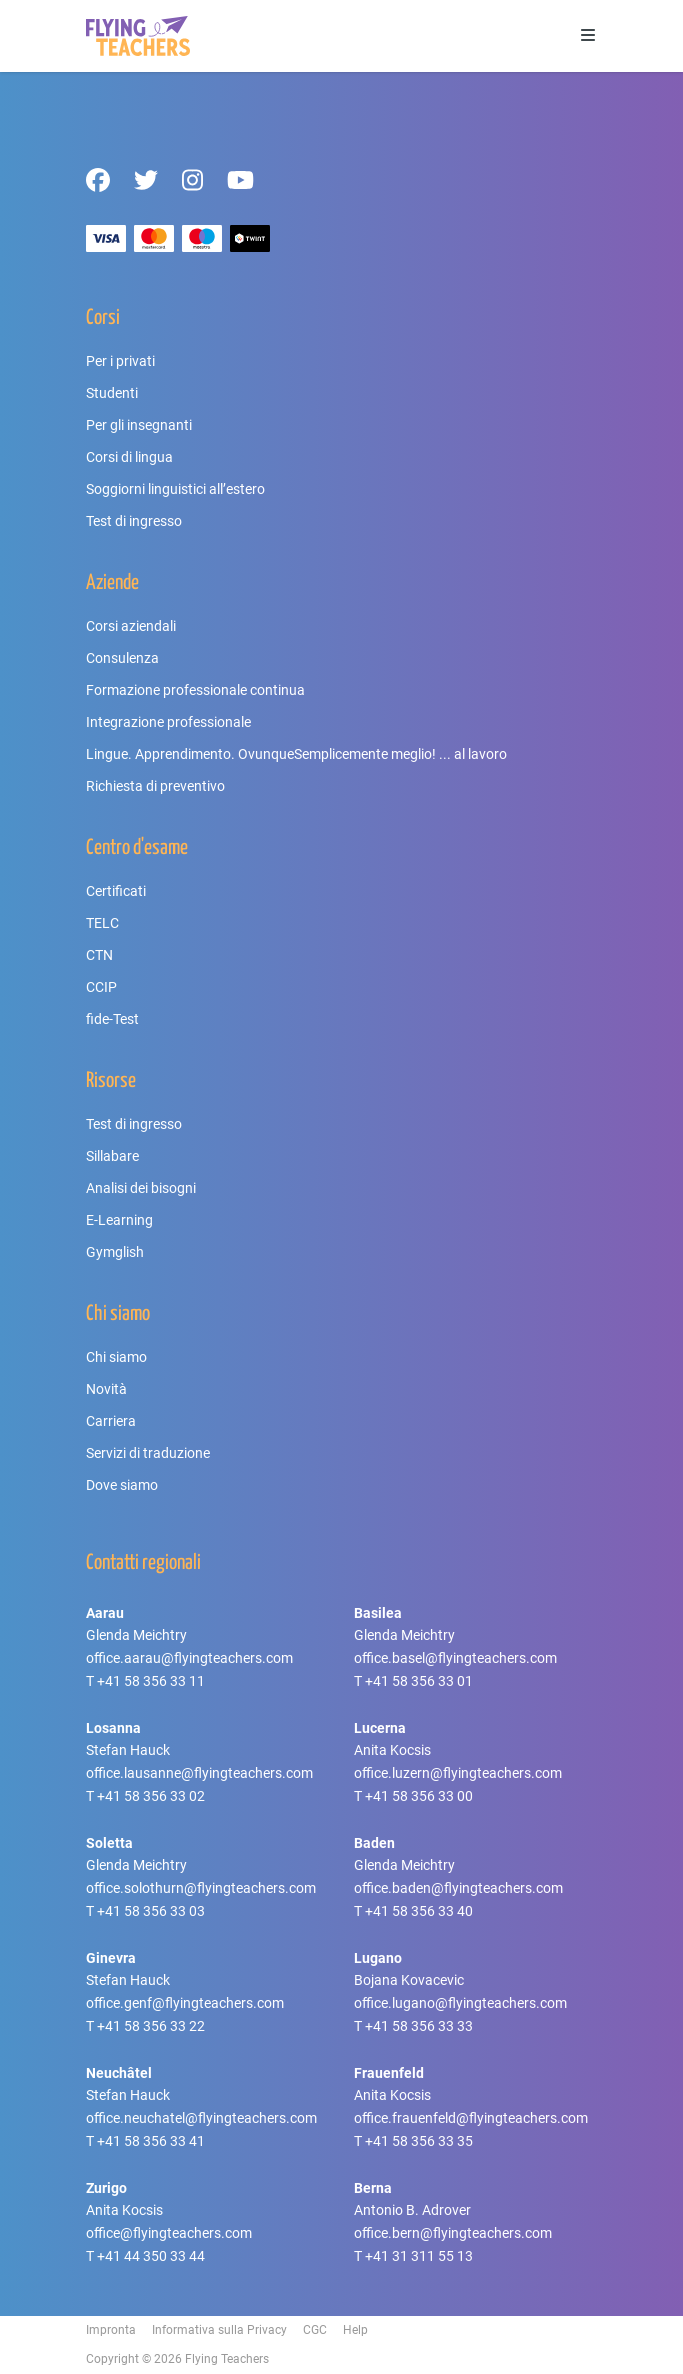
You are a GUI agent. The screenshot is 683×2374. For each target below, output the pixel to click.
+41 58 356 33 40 (419, 1911)
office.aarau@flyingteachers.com (189, 1658)
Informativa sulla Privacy (219, 2330)
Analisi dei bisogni (141, 1188)
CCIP (101, 987)
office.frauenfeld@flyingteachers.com (471, 2118)
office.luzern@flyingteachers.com (458, 1773)
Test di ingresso (134, 521)
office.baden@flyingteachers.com (458, 1888)
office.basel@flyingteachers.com (455, 1658)
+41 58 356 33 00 (419, 1796)
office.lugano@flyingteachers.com (460, 2003)
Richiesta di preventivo (155, 786)
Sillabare (112, 1156)
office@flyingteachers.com (169, 2233)
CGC (315, 2330)
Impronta (111, 2330)
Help (355, 2330)
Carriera (111, 1421)
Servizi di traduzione (148, 1453)
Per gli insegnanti (139, 425)
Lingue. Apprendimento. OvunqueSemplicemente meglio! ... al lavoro (296, 754)
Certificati (116, 891)
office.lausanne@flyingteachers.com (199, 1773)
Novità (106, 1389)
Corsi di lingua (129, 457)
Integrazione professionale (168, 722)
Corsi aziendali (131, 626)
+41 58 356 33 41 (151, 2141)
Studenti (112, 393)
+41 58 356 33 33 (419, 2026)
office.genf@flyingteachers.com (185, 2003)
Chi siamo (116, 1357)
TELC (102, 923)
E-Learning (119, 1220)
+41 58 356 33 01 (419, 1681)
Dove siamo (122, 1485)
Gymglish (115, 1252)
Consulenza (122, 658)
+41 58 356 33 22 (151, 2026)
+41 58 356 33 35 (419, 2141)
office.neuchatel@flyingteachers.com (201, 2118)
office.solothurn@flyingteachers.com (201, 1888)
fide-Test (112, 1019)
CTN (99, 955)
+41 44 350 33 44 (151, 2256)
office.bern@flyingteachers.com (453, 2233)
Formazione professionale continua (195, 690)
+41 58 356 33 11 (151, 1681)
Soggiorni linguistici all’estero (175, 489)
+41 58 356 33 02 (151, 1796)
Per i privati (120, 361)
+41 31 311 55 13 (419, 2256)
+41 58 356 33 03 (151, 1911)
